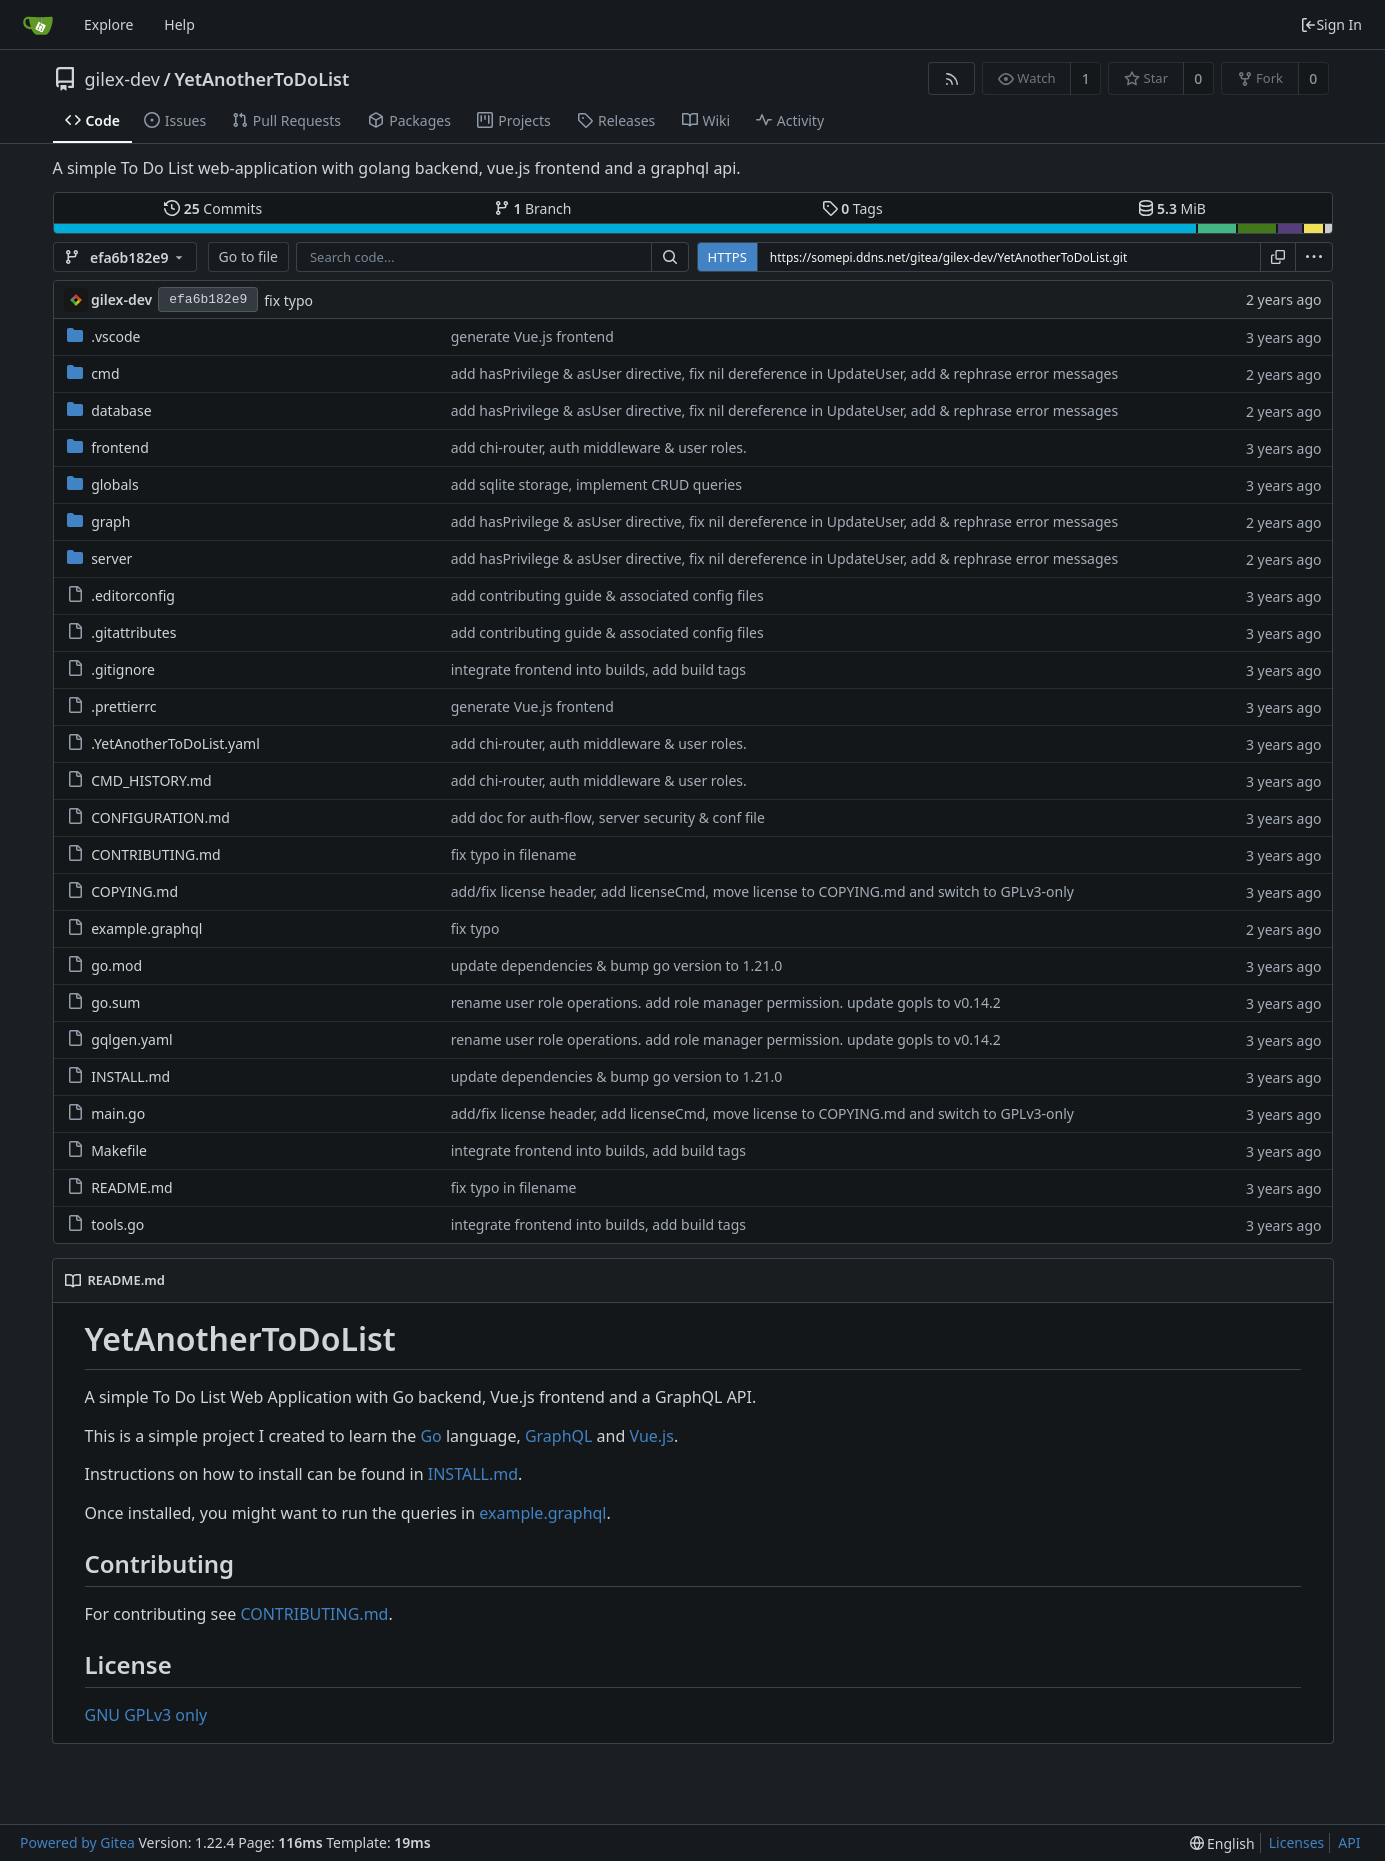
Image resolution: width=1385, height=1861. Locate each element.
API (1349, 1842)
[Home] (38, 25)
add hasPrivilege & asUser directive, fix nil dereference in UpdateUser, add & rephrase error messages (785, 373)
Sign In (1331, 24)
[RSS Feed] (951, 78)
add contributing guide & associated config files (607, 595)
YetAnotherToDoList (261, 79)
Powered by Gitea (77, 1842)
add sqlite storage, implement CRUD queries (596, 484)
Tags (852, 208)
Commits (213, 208)
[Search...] (670, 257)
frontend (120, 447)
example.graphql (146, 928)
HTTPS (727, 257)
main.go (118, 1113)
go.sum (115, 1002)
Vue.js (651, 1436)
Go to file (248, 256)
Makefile (119, 1150)
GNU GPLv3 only (146, 1715)
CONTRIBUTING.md (156, 854)
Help (179, 24)
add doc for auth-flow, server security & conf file (608, 817)
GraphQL (559, 1436)
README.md (132, 1187)
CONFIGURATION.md (160, 817)
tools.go (117, 1224)
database (121, 410)
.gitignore (123, 669)
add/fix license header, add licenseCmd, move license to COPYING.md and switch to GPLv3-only (762, 891)
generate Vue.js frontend (532, 336)
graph (110, 521)
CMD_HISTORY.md (151, 780)
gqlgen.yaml (131, 1039)
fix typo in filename (514, 854)
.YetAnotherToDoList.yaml (175, 743)
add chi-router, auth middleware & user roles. (599, 447)
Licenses (1297, 1842)
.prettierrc (123, 706)
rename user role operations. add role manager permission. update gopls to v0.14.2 (726, 1002)
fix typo (288, 300)
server (111, 558)
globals (114, 484)
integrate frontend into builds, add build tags (598, 669)
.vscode (115, 336)
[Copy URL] (1278, 257)
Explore (108, 24)
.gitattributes (133, 632)
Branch (533, 208)
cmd (105, 373)
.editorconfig (133, 595)
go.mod (116, 965)
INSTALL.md (130, 1076)
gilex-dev (122, 79)
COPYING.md (134, 891)
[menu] (1314, 257)
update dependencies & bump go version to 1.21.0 (617, 965)
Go (430, 1436)
